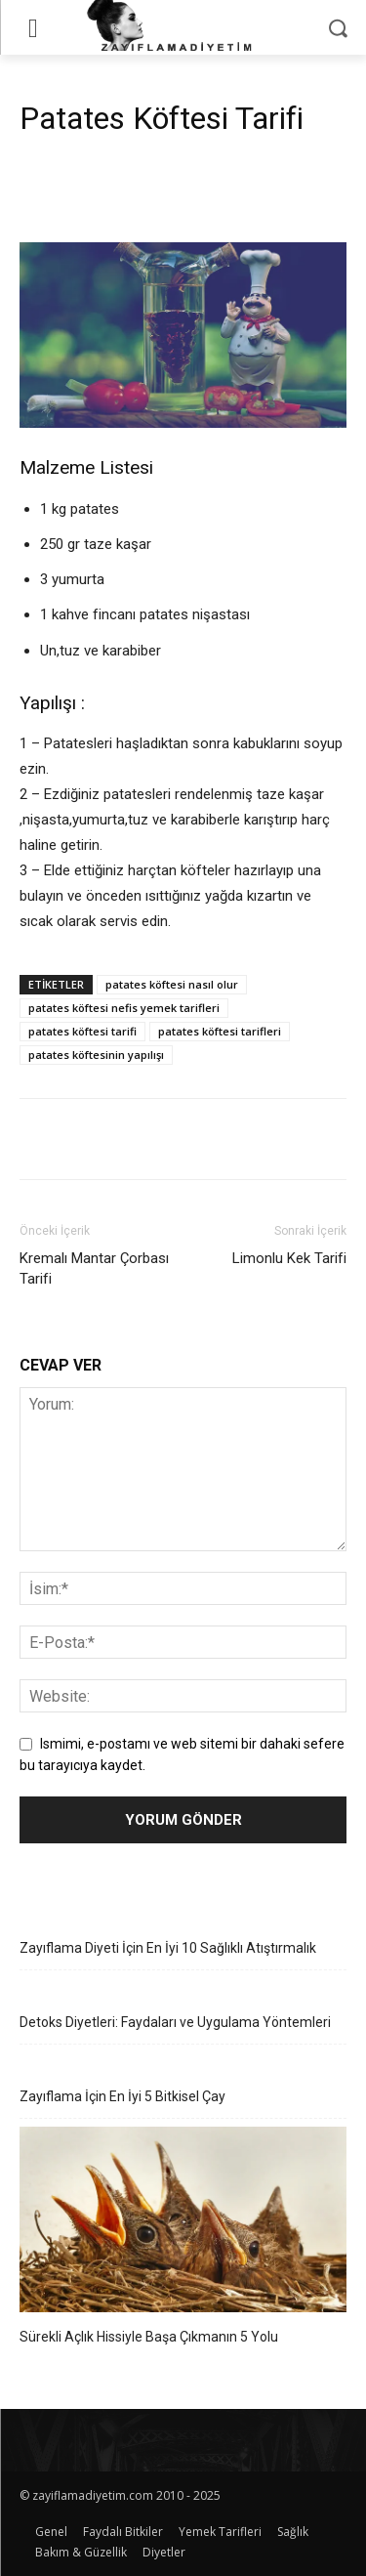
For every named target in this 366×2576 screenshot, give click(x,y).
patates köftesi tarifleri (219, 1031)
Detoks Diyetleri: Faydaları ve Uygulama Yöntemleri (175, 2022)
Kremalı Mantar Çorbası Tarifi (94, 1268)
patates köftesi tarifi (82, 1031)
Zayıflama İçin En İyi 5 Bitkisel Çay (122, 2096)
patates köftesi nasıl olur (171, 984)
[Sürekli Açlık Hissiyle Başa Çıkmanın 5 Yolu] (183, 2222)
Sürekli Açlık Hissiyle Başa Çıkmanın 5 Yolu (149, 2336)
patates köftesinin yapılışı (96, 1054)
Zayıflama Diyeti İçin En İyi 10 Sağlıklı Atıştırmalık (168, 1948)
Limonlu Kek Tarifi (289, 1258)
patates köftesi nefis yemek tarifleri (124, 1007)
